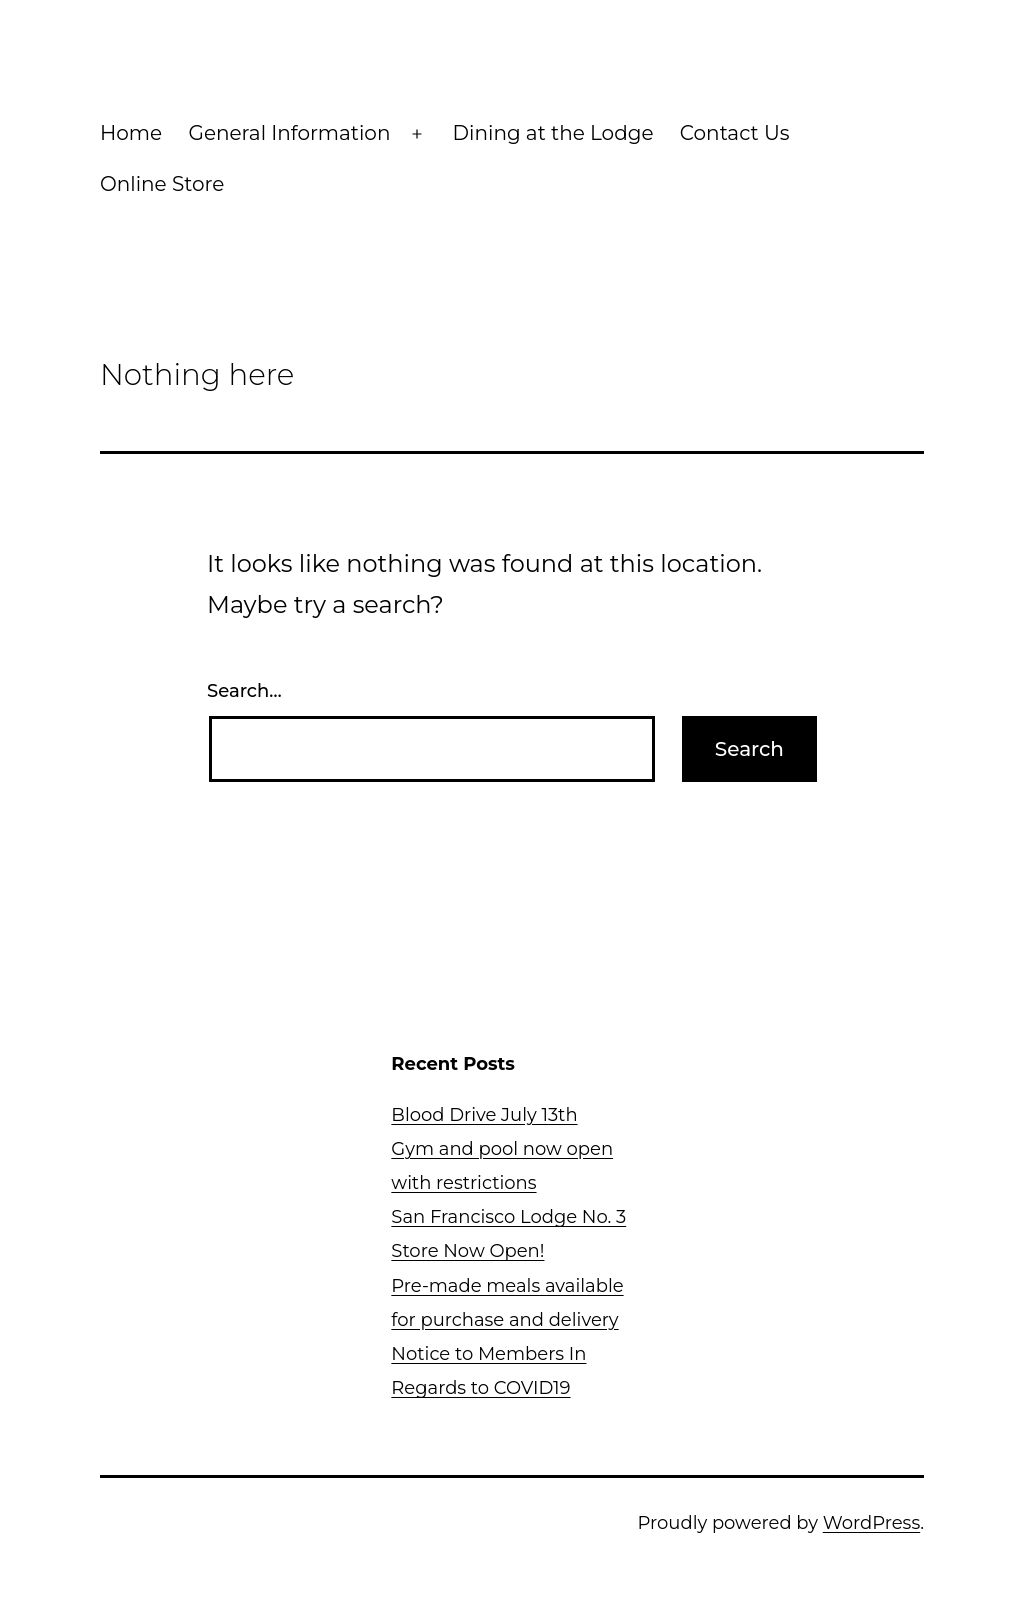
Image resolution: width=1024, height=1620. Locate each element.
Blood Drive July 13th (484, 1115)
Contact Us (735, 133)
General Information (289, 133)
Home (131, 133)
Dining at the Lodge (553, 133)
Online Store (162, 184)
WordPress (871, 1523)
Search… (244, 691)
